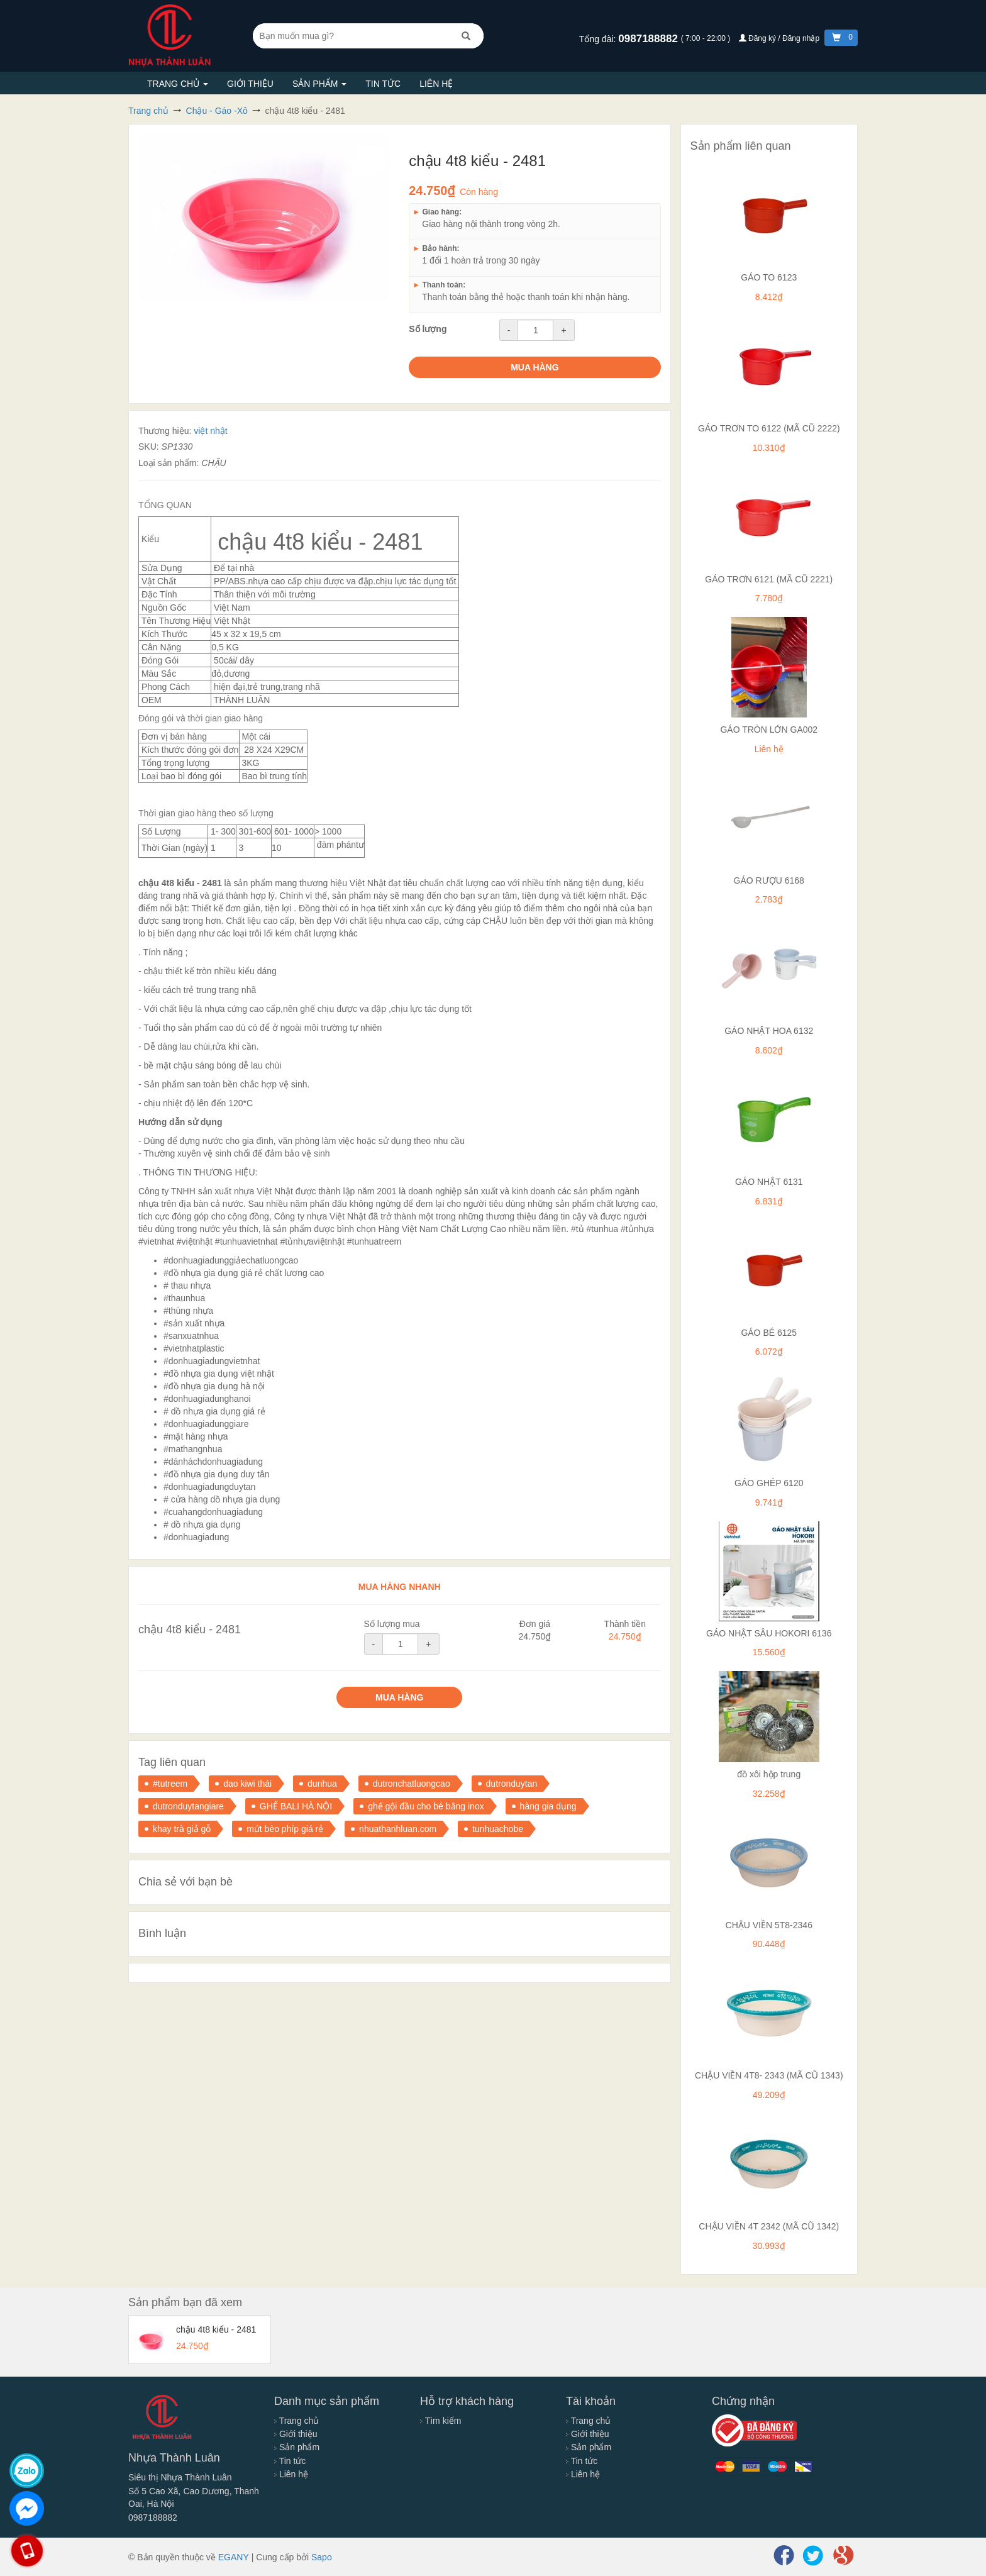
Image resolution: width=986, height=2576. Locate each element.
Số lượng (427, 329)
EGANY (233, 2557)
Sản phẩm (319, 84)
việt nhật (210, 431)
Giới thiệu (250, 84)
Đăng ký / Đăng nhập (780, 38)
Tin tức (383, 84)
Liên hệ (436, 84)
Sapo (321, 2557)
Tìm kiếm (440, 2421)
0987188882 (649, 39)
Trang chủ (177, 84)
